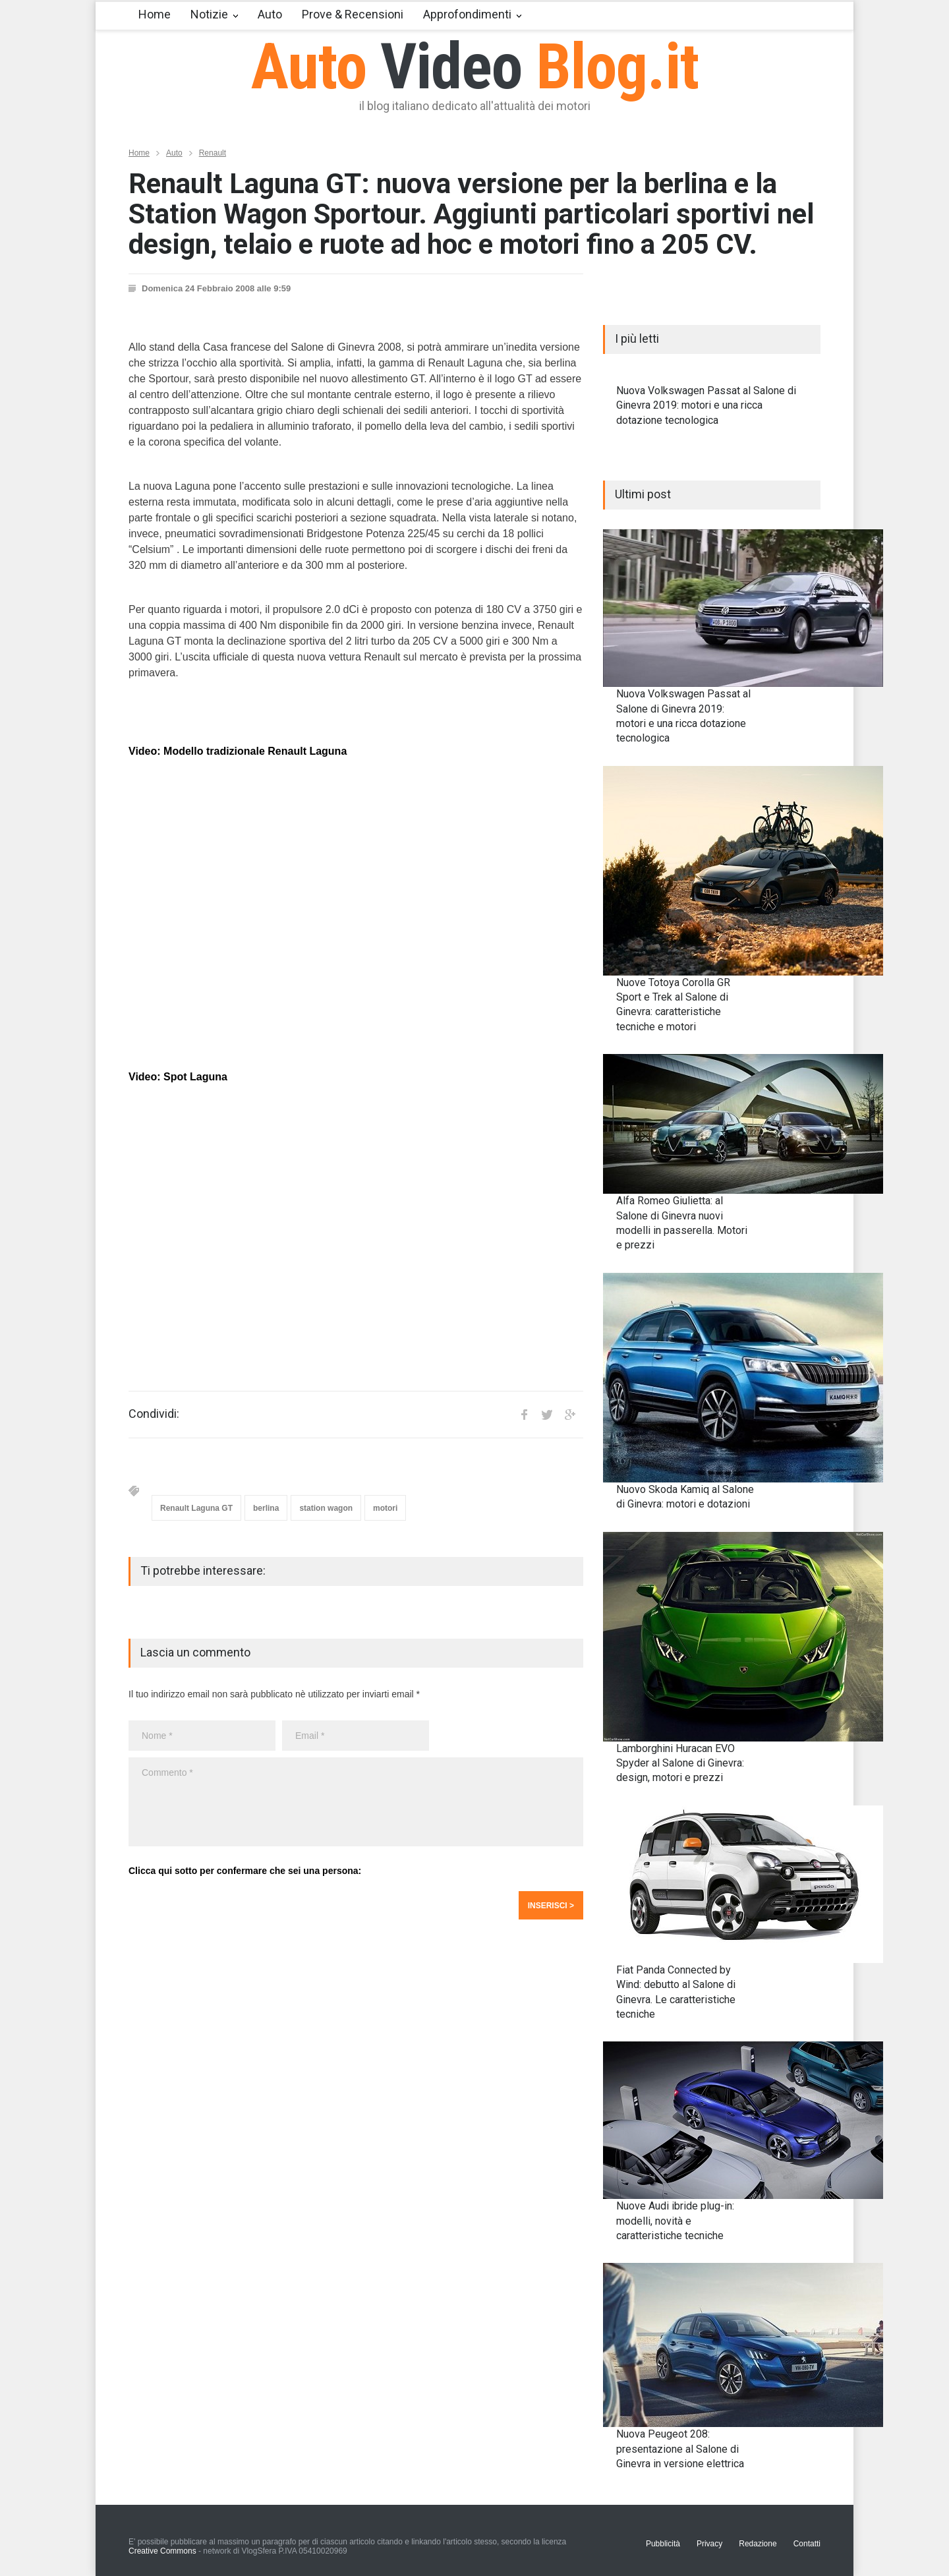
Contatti (806, 2543)
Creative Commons (162, 2551)
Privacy (709, 2543)
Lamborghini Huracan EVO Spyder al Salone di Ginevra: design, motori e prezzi (680, 1763)
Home (154, 14)
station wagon (326, 1508)
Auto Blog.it (474, 66)
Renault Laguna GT (196, 1508)
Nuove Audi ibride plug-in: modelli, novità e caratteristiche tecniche (675, 2221)
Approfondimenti (467, 14)
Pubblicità (663, 2543)
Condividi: (154, 1414)
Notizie (209, 14)
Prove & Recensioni (352, 14)
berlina (266, 1508)
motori (385, 1508)
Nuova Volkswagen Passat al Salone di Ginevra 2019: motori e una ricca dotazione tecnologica (706, 405)
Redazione (757, 2543)
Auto (270, 14)
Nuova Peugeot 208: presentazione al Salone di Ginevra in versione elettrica (680, 2449)
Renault (212, 153)
